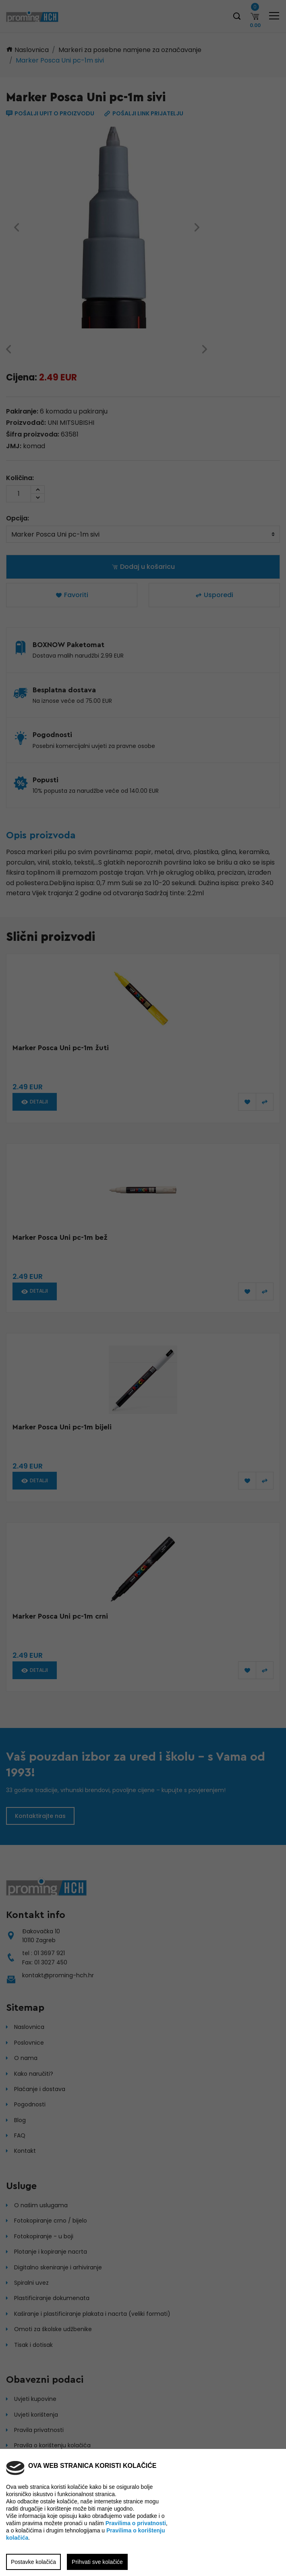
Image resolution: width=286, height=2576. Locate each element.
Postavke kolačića (33, 2562)
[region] (143, 1288)
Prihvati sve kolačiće (97, 2562)
